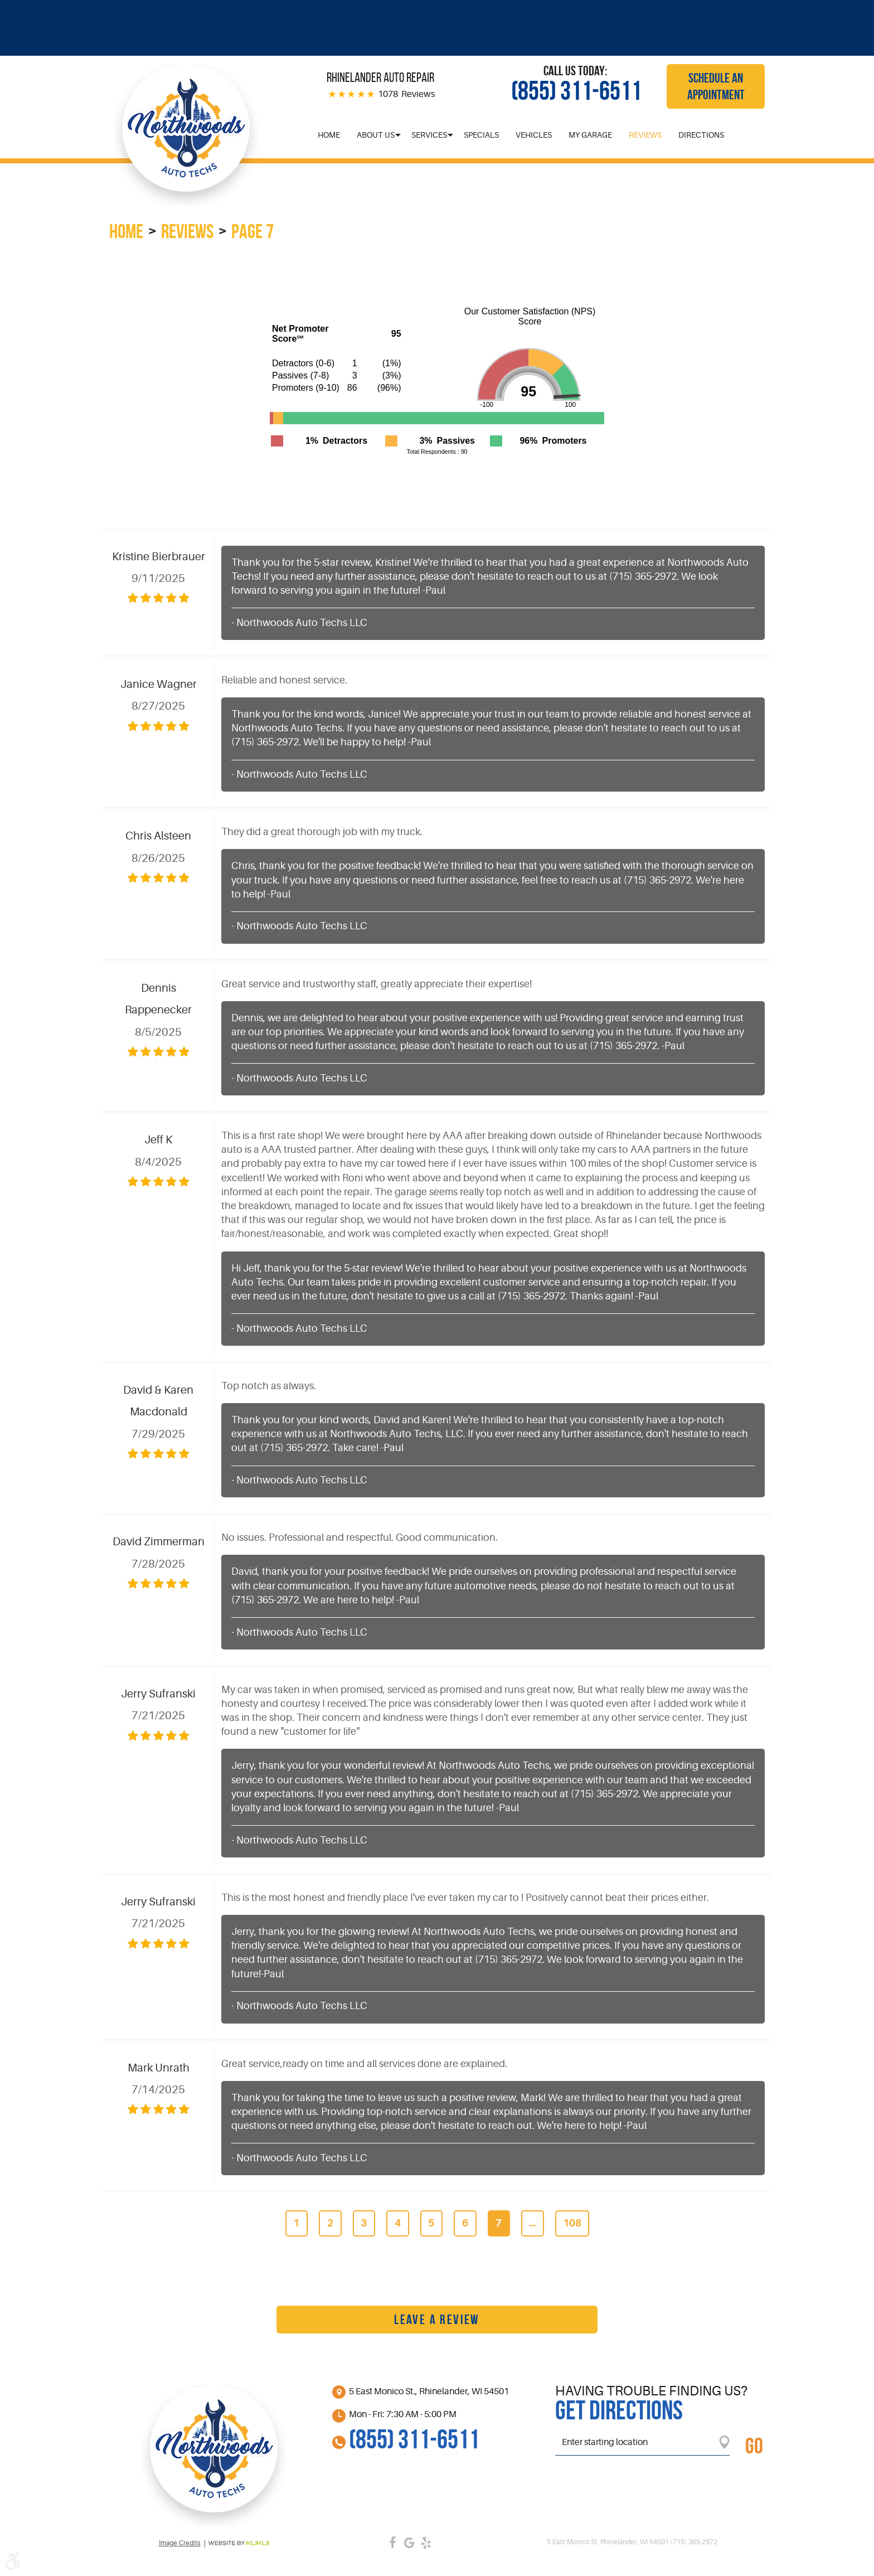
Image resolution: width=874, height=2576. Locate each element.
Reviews (645, 134)
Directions (701, 134)
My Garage (590, 134)
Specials (481, 134)
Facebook (392, 2542)
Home (329, 134)
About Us (376, 134)
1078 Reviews (406, 94)
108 (572, 2223)
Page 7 (252, 231)
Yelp (426, 2542)
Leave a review (437, 2319)
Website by (238, 2543)
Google (409, 2542)
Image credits (180, 2543)
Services (429, 134)
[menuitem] (328, 135)
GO (754, 2445)
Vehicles (534, 134)
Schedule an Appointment (716, 86)
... (532, 2223)
